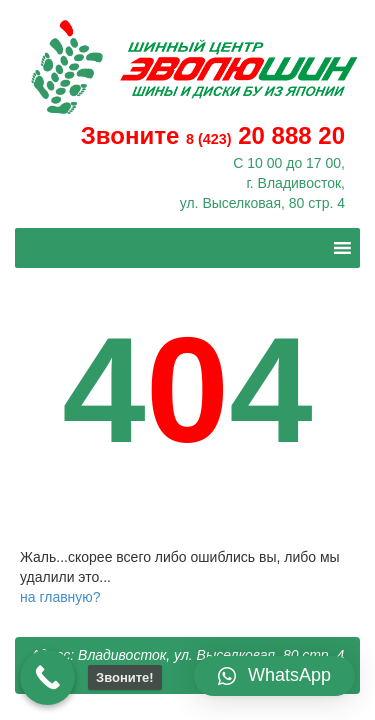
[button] (274, 676)
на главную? (60, 597)
